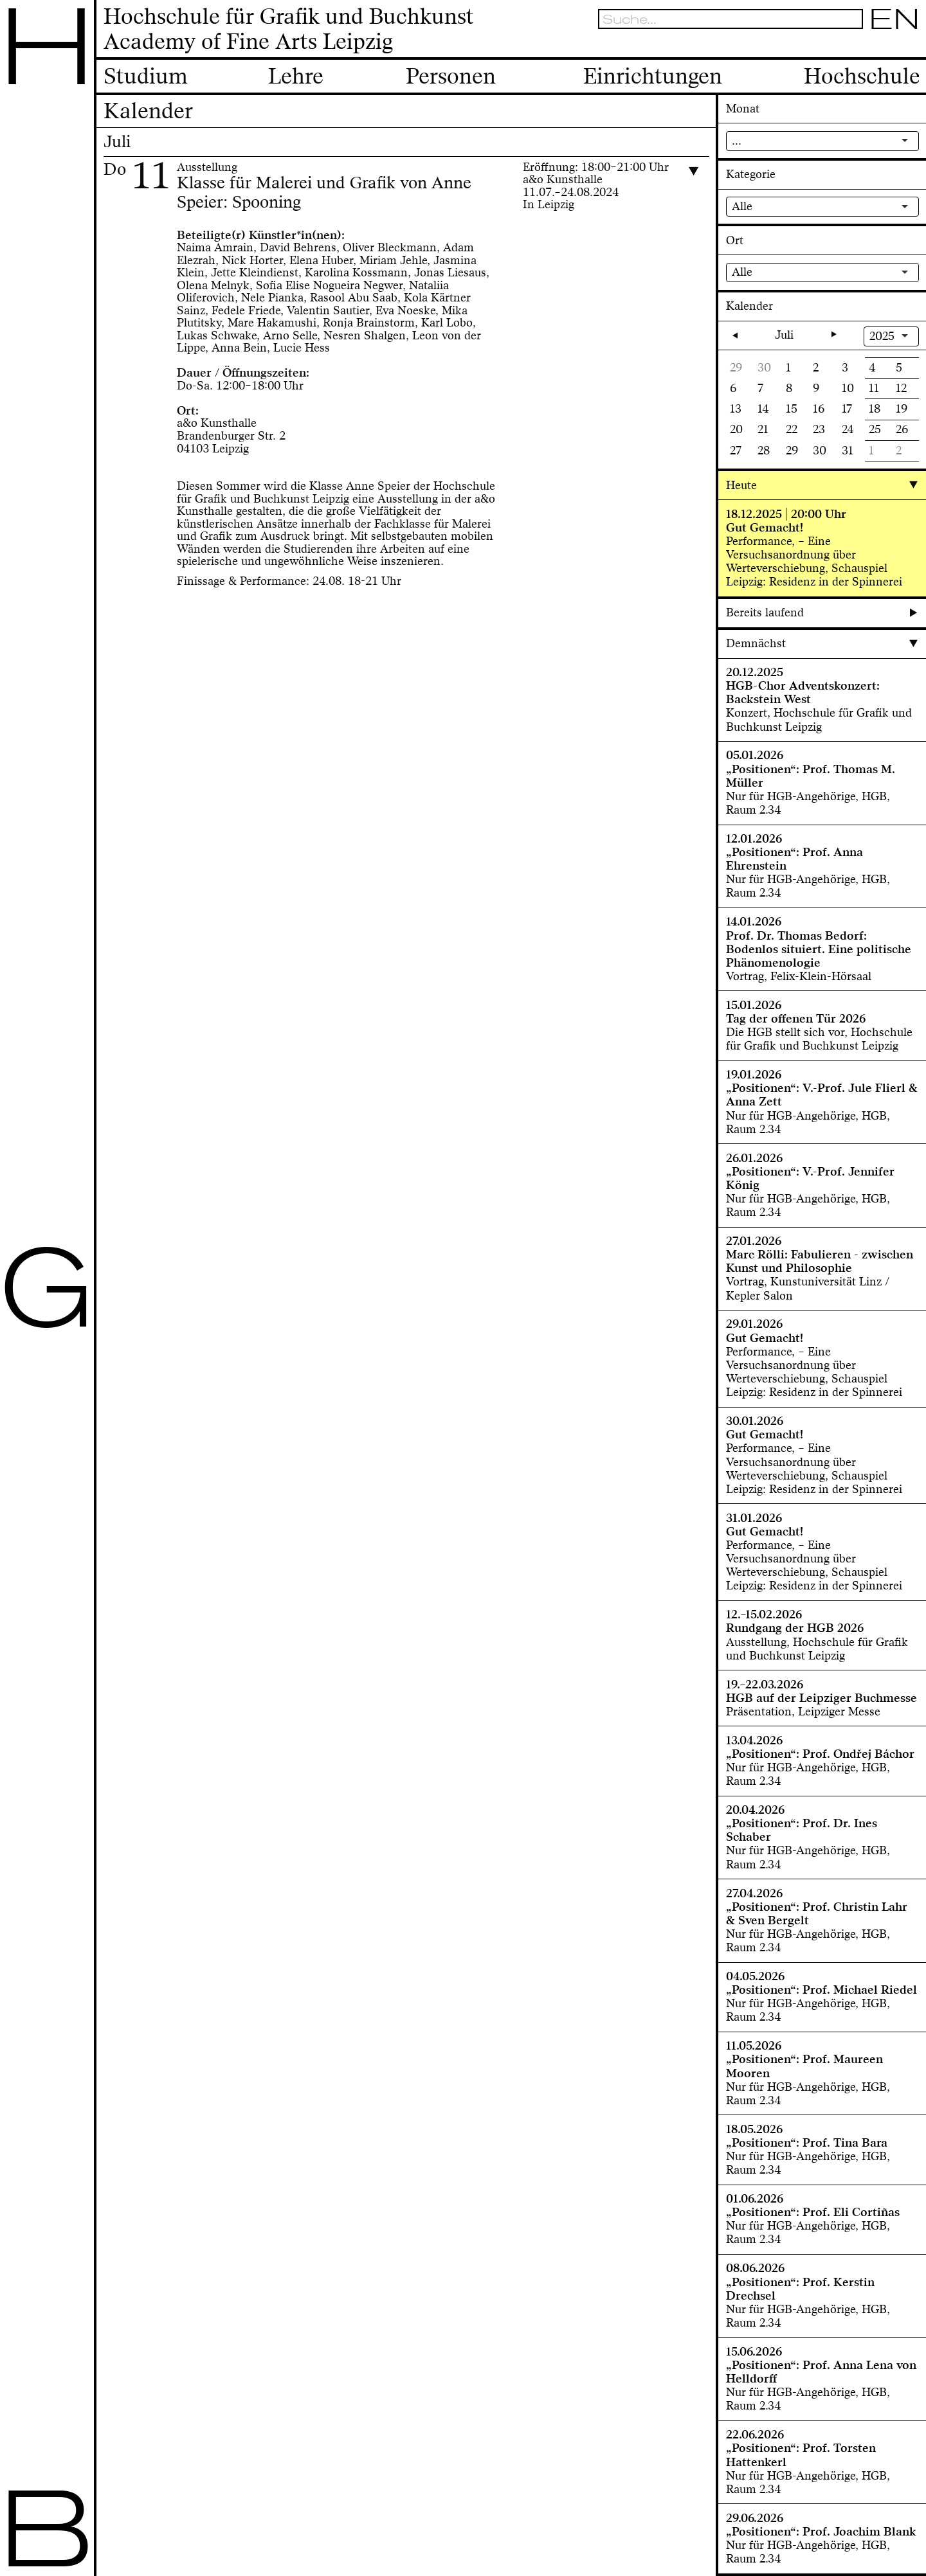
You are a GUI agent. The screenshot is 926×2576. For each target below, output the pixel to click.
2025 (881, 336)
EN (894, 19)
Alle (742, 206)
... (736, 141)
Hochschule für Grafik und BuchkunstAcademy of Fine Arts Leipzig (289, 29)
